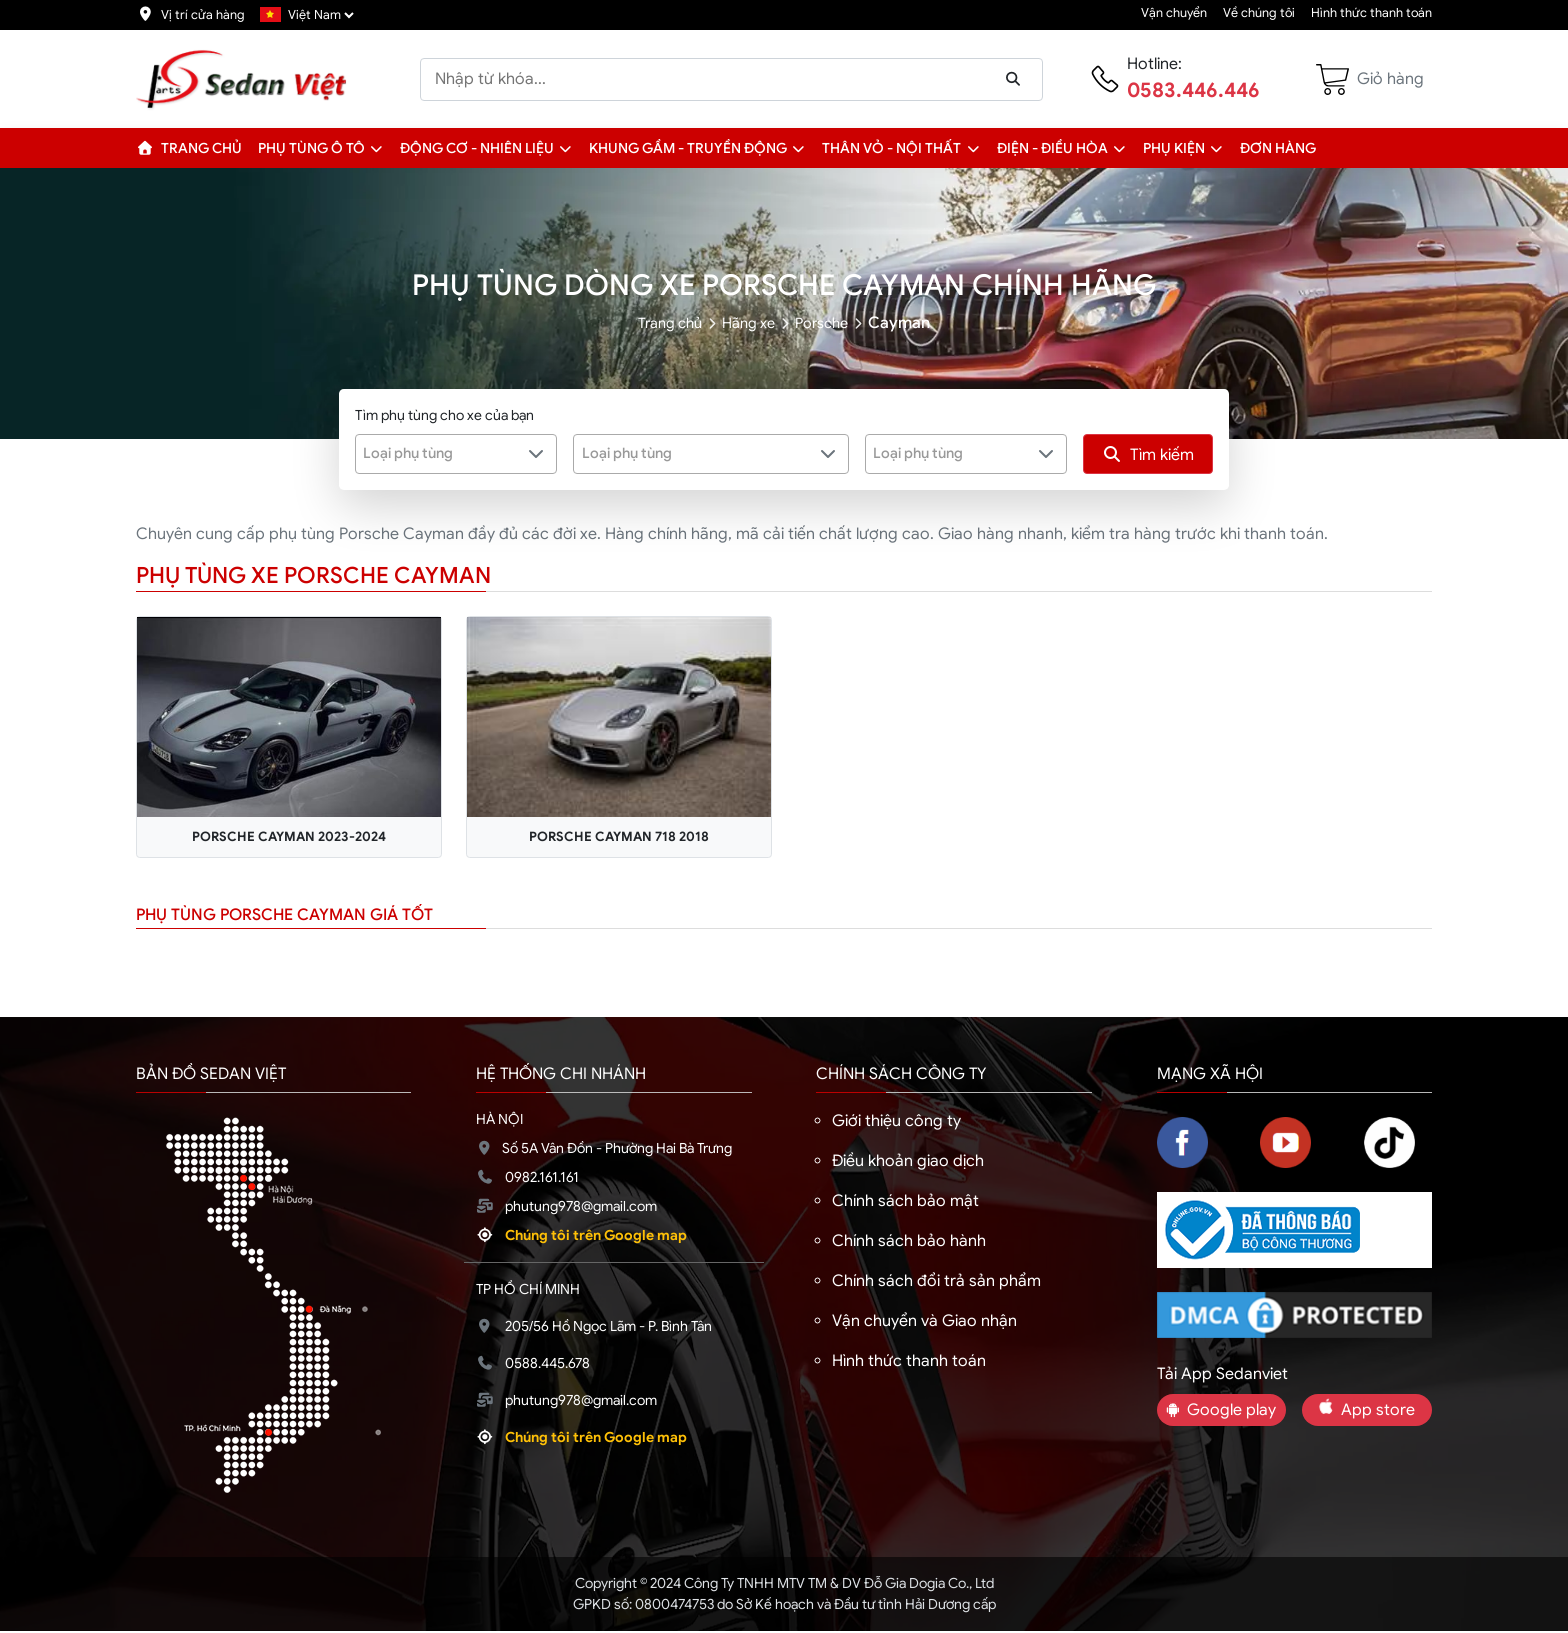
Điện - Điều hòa (1052, 148)
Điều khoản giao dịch (908, 1163)
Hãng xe (749, 323)
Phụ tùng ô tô (311, 148)
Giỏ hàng (1390, 79)
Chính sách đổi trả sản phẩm (936, 1283)
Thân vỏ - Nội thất (891, 148)
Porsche (829, 323)
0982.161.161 (542, 1179)
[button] (376, 148)
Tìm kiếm (1148, 455)
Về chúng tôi (1259, 13)
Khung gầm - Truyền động (688, 148)
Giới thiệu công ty (896, 1123)
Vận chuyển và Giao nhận (924, 1323)
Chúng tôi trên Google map (596, 1237)
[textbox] (443, 453)
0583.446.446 (1193, 90)
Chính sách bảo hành (909, 1243)
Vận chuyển (1174, 13)
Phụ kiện (1174, 148)
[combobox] (456, 454)
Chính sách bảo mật (905, 1203)
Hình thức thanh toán (1371, 13)
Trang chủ (189, 148)
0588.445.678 (547, 1365)
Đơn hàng (1278, 148)
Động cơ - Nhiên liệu (477, 148)
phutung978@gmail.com (581, 1208)
